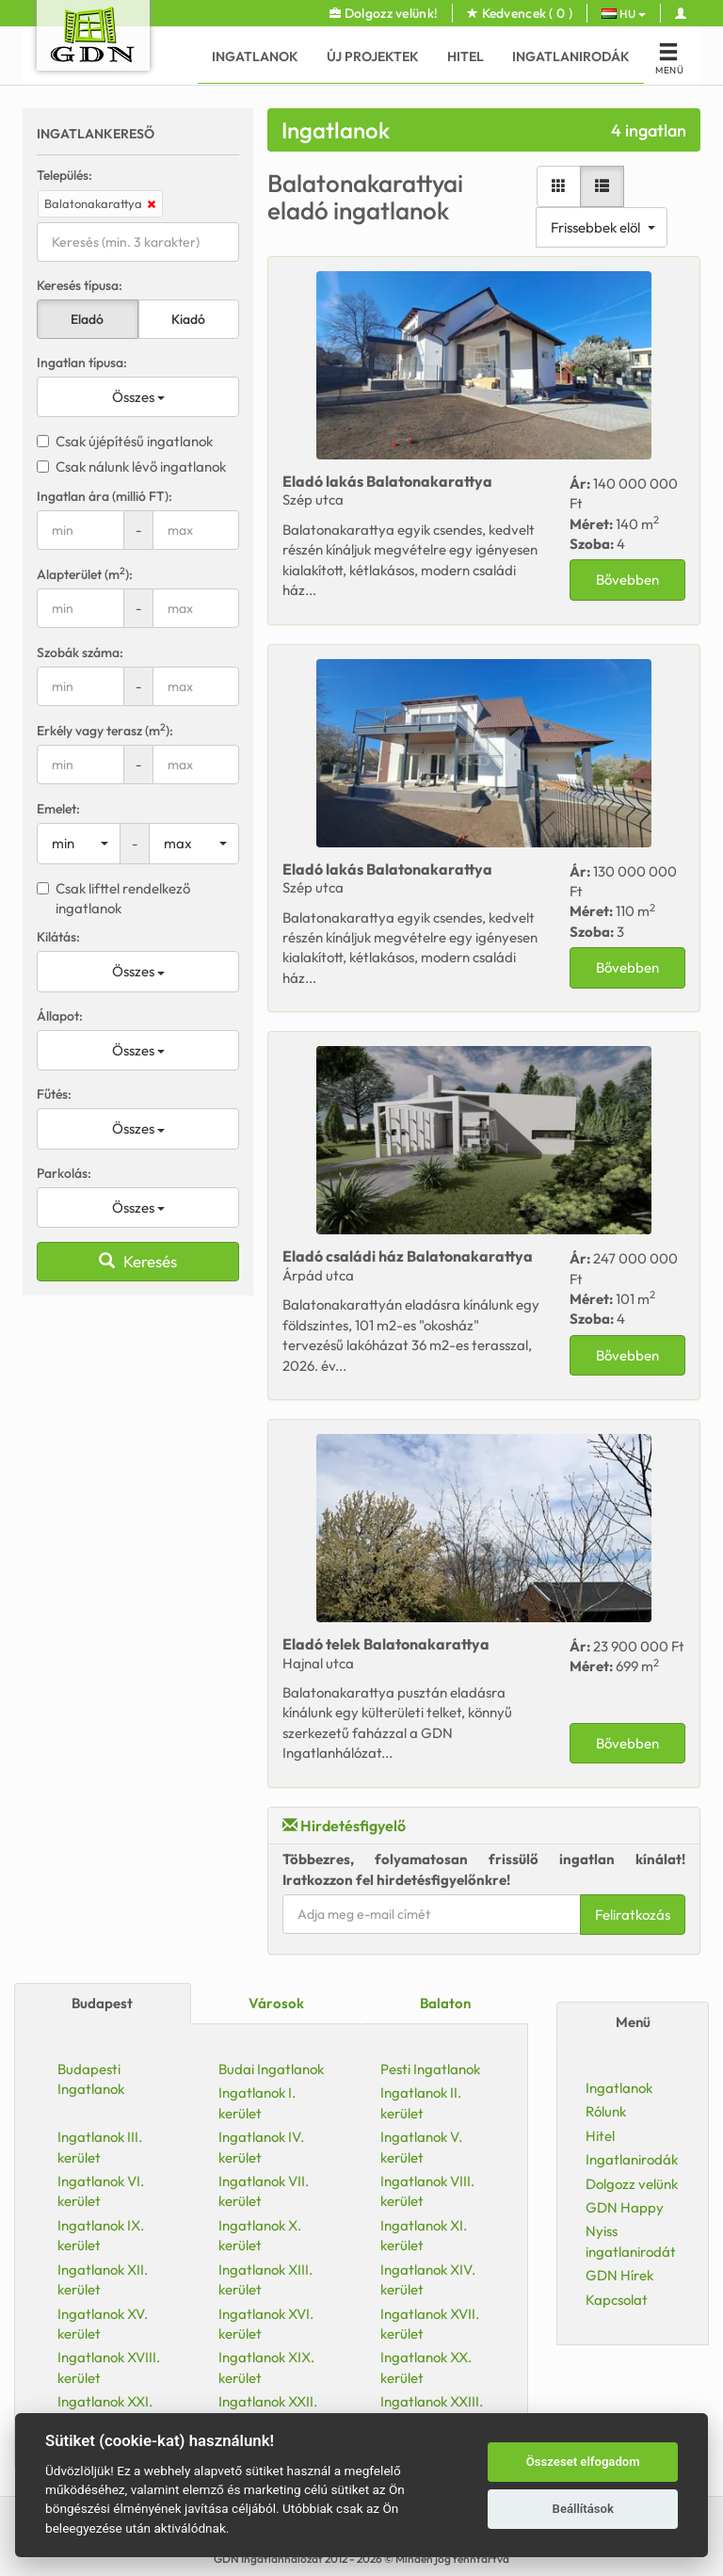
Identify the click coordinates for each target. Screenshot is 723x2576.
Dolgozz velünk (632, 2184)
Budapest (102, 2003)
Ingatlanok (255, 56)
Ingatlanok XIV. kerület (427, 2279)
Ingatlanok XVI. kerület (265, 2324)
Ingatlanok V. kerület (421, 2146)
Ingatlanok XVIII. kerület (108, 2367)
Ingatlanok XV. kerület (102, 2324)
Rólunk (606, 2111)
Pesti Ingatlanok (430, 2069)
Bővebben (396, 579)
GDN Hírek (619, 2275)
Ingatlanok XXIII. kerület (431, 2411)
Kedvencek (519, 13)
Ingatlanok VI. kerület (100, 2191)
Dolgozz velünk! (383, 13)
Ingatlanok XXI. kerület (105, 2411)
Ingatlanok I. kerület (257, 2102)
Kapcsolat (617, 2300)
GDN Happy (625, 2207)
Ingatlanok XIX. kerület (266, 2367)
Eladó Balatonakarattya (157, 481)
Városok (276, 2003)
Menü (633, 2022)
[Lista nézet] (371, 186)
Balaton (445, 2003)
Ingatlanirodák (571, 56)
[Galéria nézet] (328, 186)
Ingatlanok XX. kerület (426, 2367)
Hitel (465, 56)
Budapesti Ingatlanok (90, 2079)
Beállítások (583, 2509)
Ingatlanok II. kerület (420, 2102)
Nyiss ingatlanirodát (631, 2241)
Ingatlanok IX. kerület (100, 2235)
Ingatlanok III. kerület (99, 2146)
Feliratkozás (402, 1915)
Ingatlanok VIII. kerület (427, 2191)
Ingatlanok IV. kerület (261, 2146)
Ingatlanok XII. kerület (102, 2279)
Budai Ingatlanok (271, 2069)
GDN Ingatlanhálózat (269, 2559)
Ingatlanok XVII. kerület (429, 2324)
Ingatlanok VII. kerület (263, 2191)
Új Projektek (373, 56)
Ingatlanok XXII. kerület (267, 2411)
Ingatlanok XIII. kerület (265, 2279)
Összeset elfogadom (583, 2462)
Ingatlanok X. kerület (259, 2235)
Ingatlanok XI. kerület (423, 2235)
